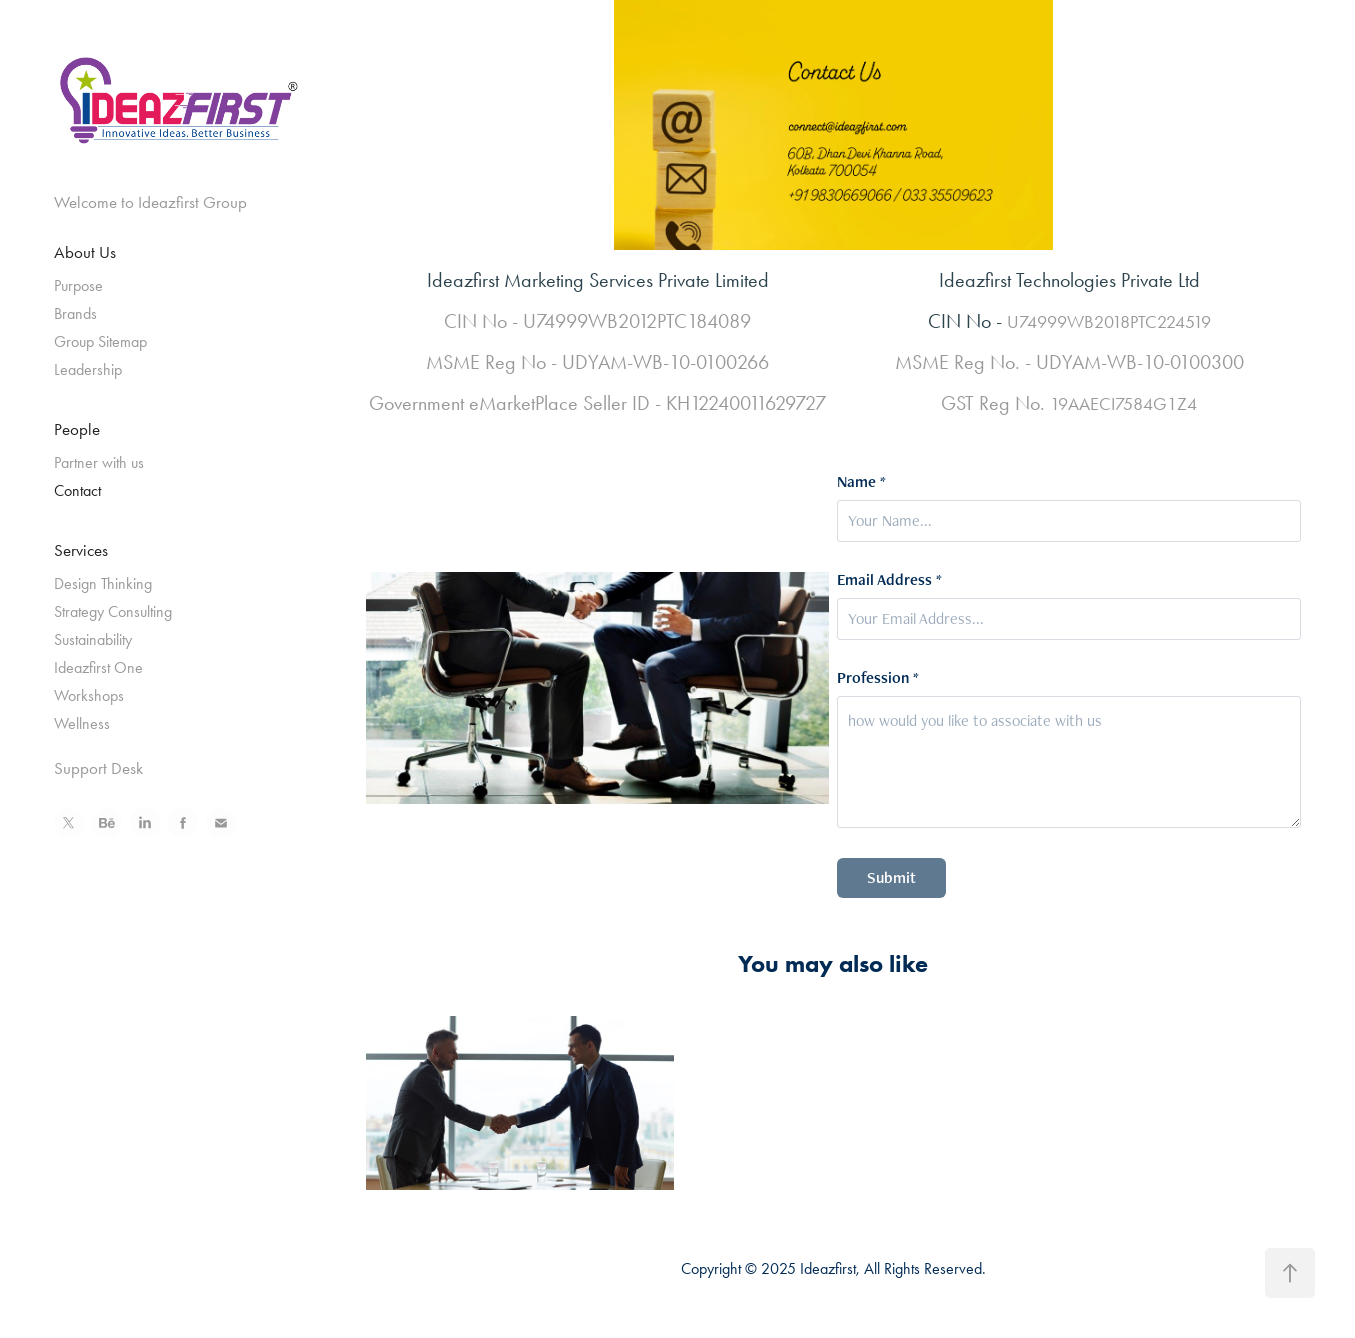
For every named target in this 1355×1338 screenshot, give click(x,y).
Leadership (88, 369)
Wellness (82, 723)
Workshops (89, 695)
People (77, 429)
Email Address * (889, 580)
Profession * (878, 678)
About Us (85, 252)
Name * (861, 482)
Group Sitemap (100, 341)
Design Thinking (103, 583)
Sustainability (93, 639)
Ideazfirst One (98, 667)
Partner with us (99, 462)
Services (81, 550)
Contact (77, 490)
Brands (75, 313)
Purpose (78, 285)
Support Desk (98, 768)
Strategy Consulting (113, 611)
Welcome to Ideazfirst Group (150, 202)
